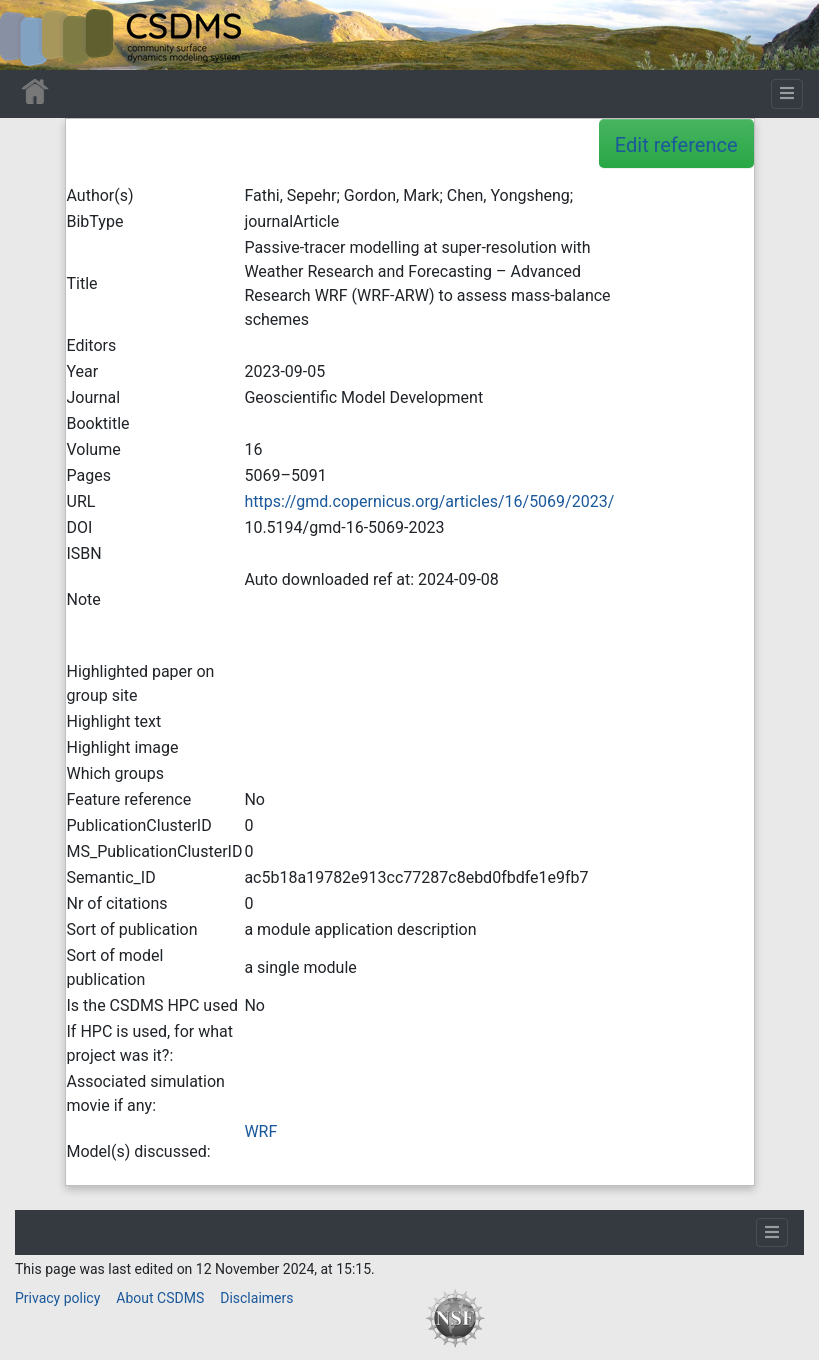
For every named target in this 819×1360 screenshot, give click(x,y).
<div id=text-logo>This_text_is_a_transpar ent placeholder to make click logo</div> (32, 35)
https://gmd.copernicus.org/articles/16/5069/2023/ (429, 501)
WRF (260, 1131)
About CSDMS (160, 1298)
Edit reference (676, 145)
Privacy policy (57, 1298)
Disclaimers (256, 1298)
